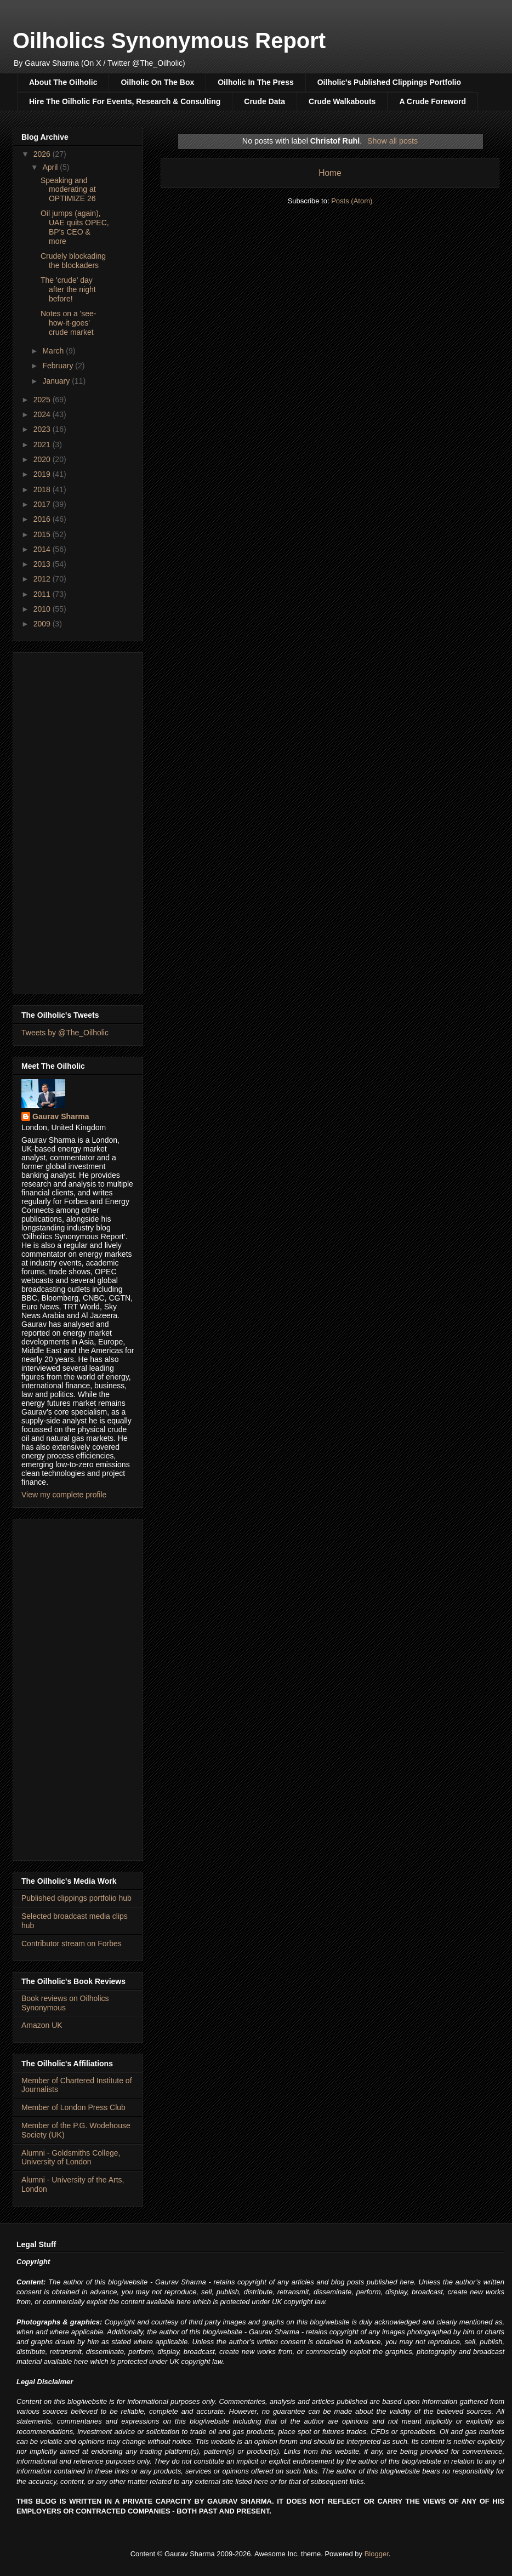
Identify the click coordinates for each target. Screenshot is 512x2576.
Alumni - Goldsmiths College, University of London (71, 2157)
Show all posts (392, 140)
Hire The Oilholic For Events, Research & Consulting (124, 101)
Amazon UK (41, 2025)
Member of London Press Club (73, 2107)
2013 (43, 564)
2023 (43, 429)
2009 (43, 623)
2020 (43, 459)
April (51, 167)
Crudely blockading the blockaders (73, 261)
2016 (43, 519)
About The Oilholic (63, 82)
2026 (43, 154)
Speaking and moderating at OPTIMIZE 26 (68, 189)
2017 (43, 504)
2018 (43, 489)
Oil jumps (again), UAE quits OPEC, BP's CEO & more (75, 227)
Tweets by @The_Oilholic (65, 1032)
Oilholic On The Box (157, 82)
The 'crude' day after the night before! (68, 289)
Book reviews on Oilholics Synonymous (65, 2003)
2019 (43, 474)
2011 (43, 594)
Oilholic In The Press (255, 82)
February (58, 365)
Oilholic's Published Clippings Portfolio (389, 82)
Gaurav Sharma (60, 1116)
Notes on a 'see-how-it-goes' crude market (68, 323)
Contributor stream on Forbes (71, 1943)
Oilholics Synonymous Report (169, 41)
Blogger (377, 2554)
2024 (43, 414)
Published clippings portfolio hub (76, 1898)
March (54, 350)
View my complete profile (63, 1494)
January (57, 381)
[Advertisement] (77, 821)
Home (330, 173)
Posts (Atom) (351, 201)
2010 (43, 609)
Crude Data (264, 101)
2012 (43, 578)
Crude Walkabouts (342, 101)
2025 (43, 399)
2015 (43, 534)
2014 (43, 549)
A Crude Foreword (432, 101)
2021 (43, 444)
